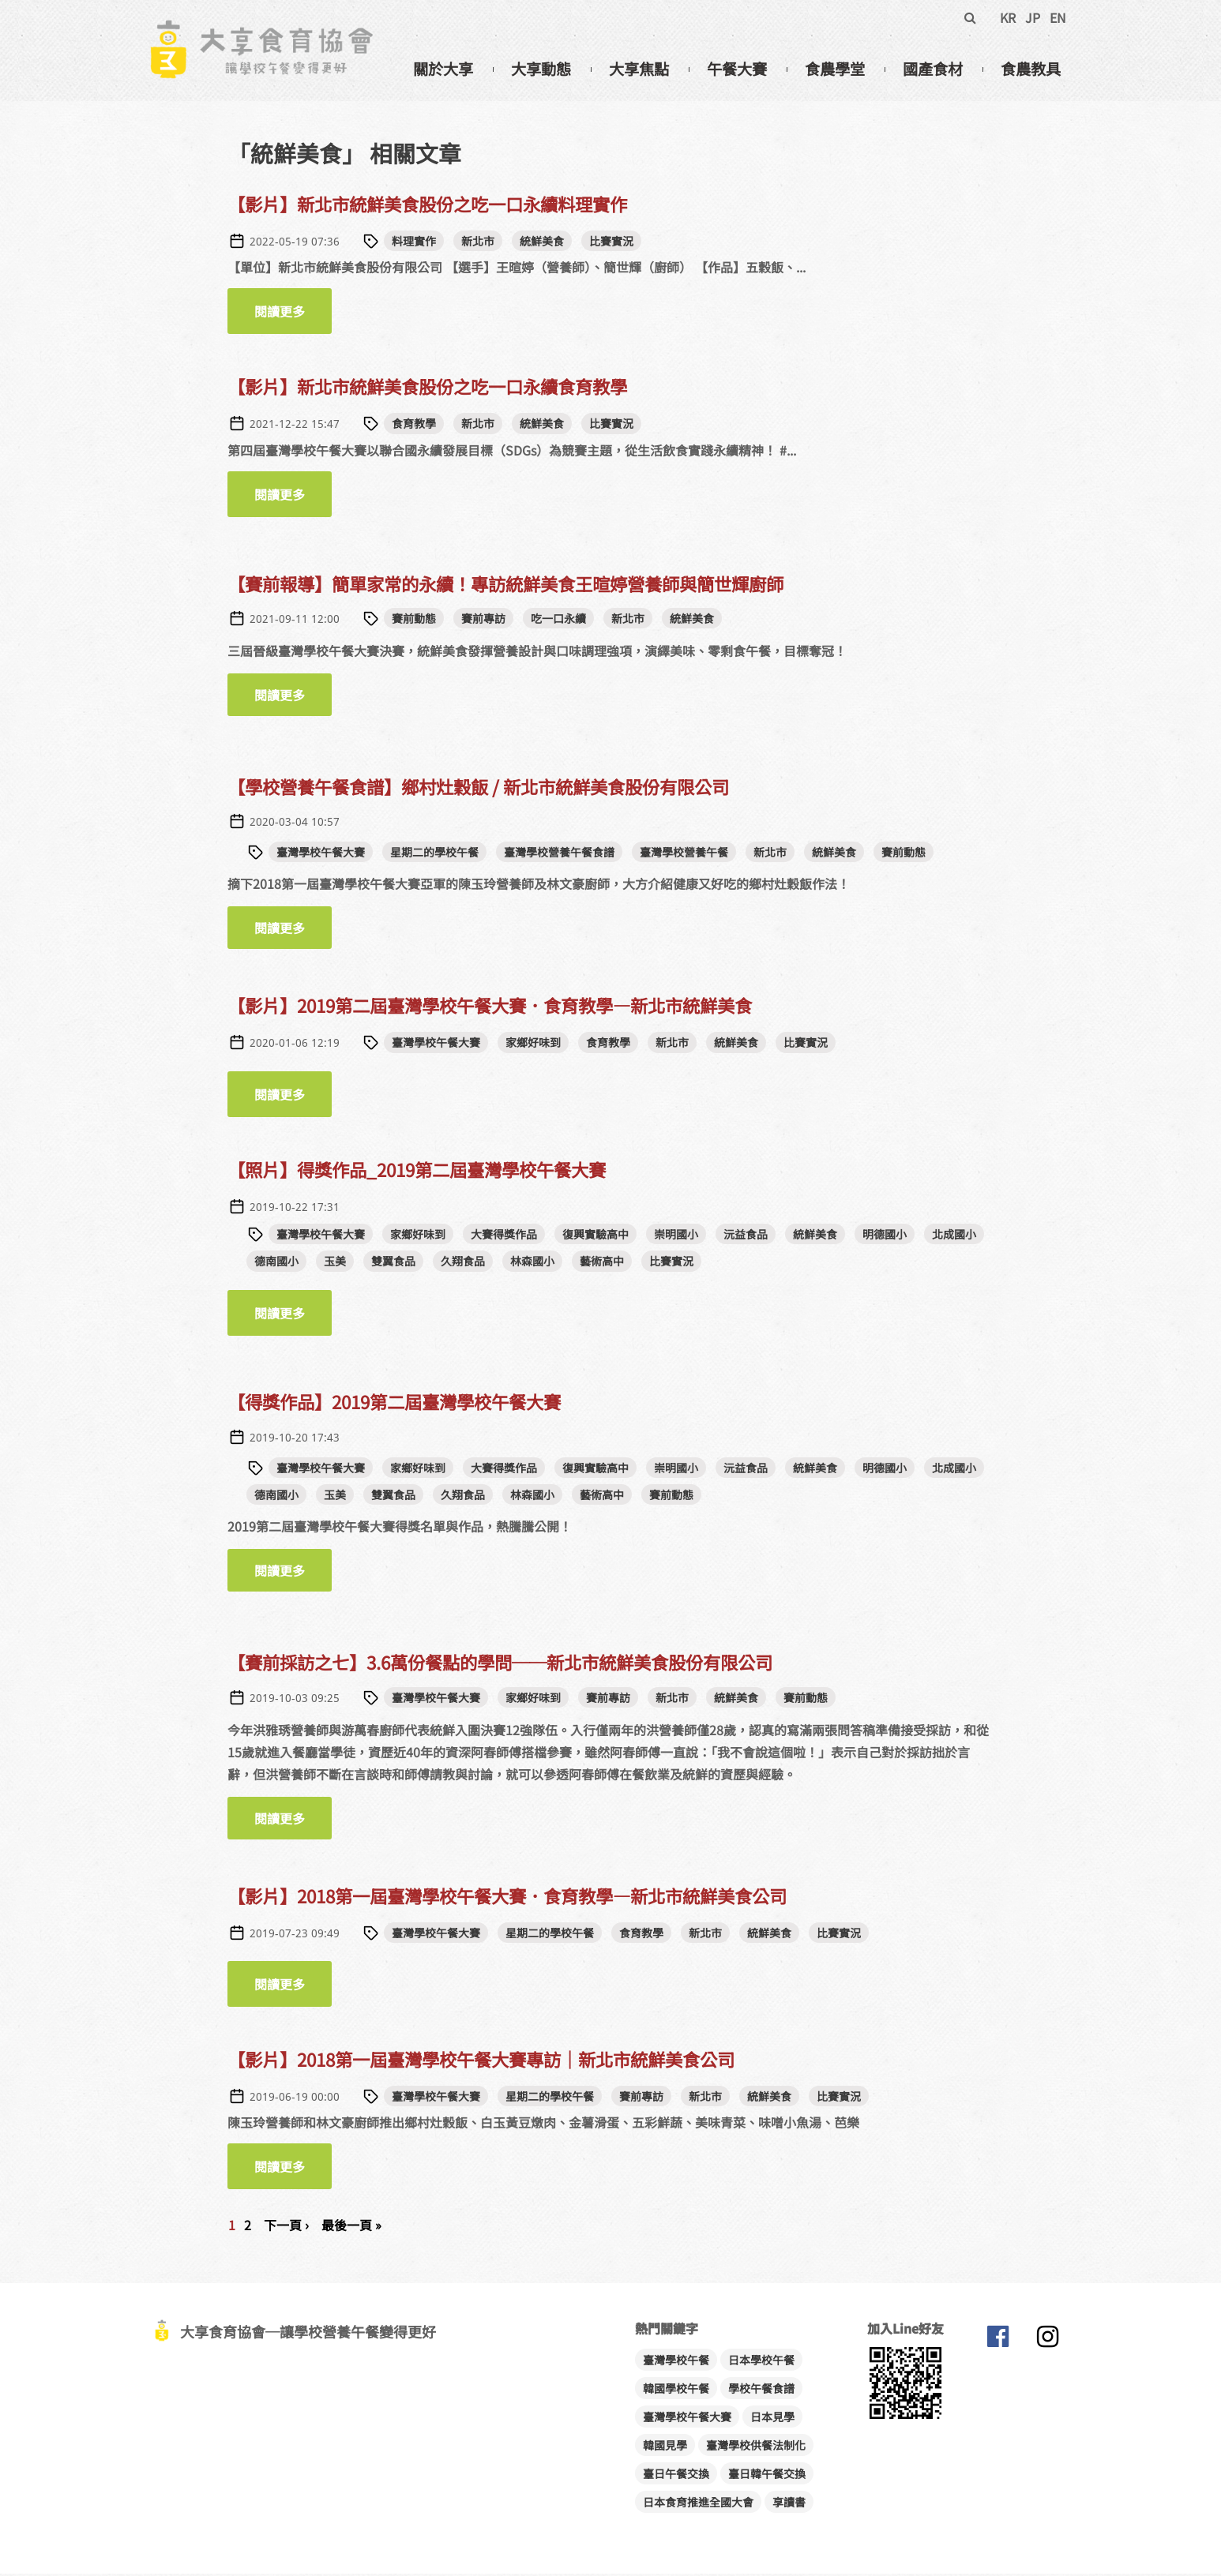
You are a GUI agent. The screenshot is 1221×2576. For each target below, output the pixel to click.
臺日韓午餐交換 (767, 2476)
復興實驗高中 (595, 1236)
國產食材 (933, 69)
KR (1008, 17)
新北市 (477, 243)
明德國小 (884, 1236)
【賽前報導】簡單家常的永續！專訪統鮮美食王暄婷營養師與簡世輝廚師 (505, 585)
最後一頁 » (351, 2227)
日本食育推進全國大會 (698, 2504)
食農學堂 (835, 69)
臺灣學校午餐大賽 (320, 854)
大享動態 (541, 69)
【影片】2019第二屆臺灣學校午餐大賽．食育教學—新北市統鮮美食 (489, 1007)
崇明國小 (676, 1236)
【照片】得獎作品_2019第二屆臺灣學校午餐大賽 (416, 1171)
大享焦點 (639, 69)
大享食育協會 (997, 2342)
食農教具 (1031, 69)
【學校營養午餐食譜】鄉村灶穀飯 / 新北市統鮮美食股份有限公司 (478, 788)
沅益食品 (745, 1236)
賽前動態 (414, 620)
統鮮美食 (542, 243)
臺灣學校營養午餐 (684, 854)
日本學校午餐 (761, 2362)
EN (1058, 17)
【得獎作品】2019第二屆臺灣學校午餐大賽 (394, 1404)
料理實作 (414, 243)
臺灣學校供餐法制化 (756, 2447)
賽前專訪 (483, 620)
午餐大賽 (737, 69)
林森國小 (532, 1263)
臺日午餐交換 (676, 2476)
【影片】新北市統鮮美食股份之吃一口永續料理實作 (427, 206)
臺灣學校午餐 (676, 2362)
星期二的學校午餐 (434, 854)
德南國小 (276, 1263)
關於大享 (443, 69)
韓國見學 (665, 2447)
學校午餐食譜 (761, 2390)
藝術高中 (602, 1263)
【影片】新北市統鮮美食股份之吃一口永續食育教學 (427, 389)
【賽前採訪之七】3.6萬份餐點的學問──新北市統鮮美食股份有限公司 (499, 1664)
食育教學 (414, 426)
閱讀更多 (293, 314)
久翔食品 (463, 1263)
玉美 (335, 1263)
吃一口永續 (558, 620)
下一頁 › (286, 2227)
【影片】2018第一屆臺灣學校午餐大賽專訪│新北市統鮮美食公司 (480, 2061)
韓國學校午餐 (676, 2390)
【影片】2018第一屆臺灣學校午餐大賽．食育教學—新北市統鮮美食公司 (507, 1897)
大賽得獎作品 (504, 1236)
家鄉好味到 (533, 1044)
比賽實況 (611, 243)
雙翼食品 (393, 1263)
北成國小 (954, 1236)
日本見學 (772, 2419)
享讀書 (789, 2504)
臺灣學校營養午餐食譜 (559, 854)
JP (1032, 17)
